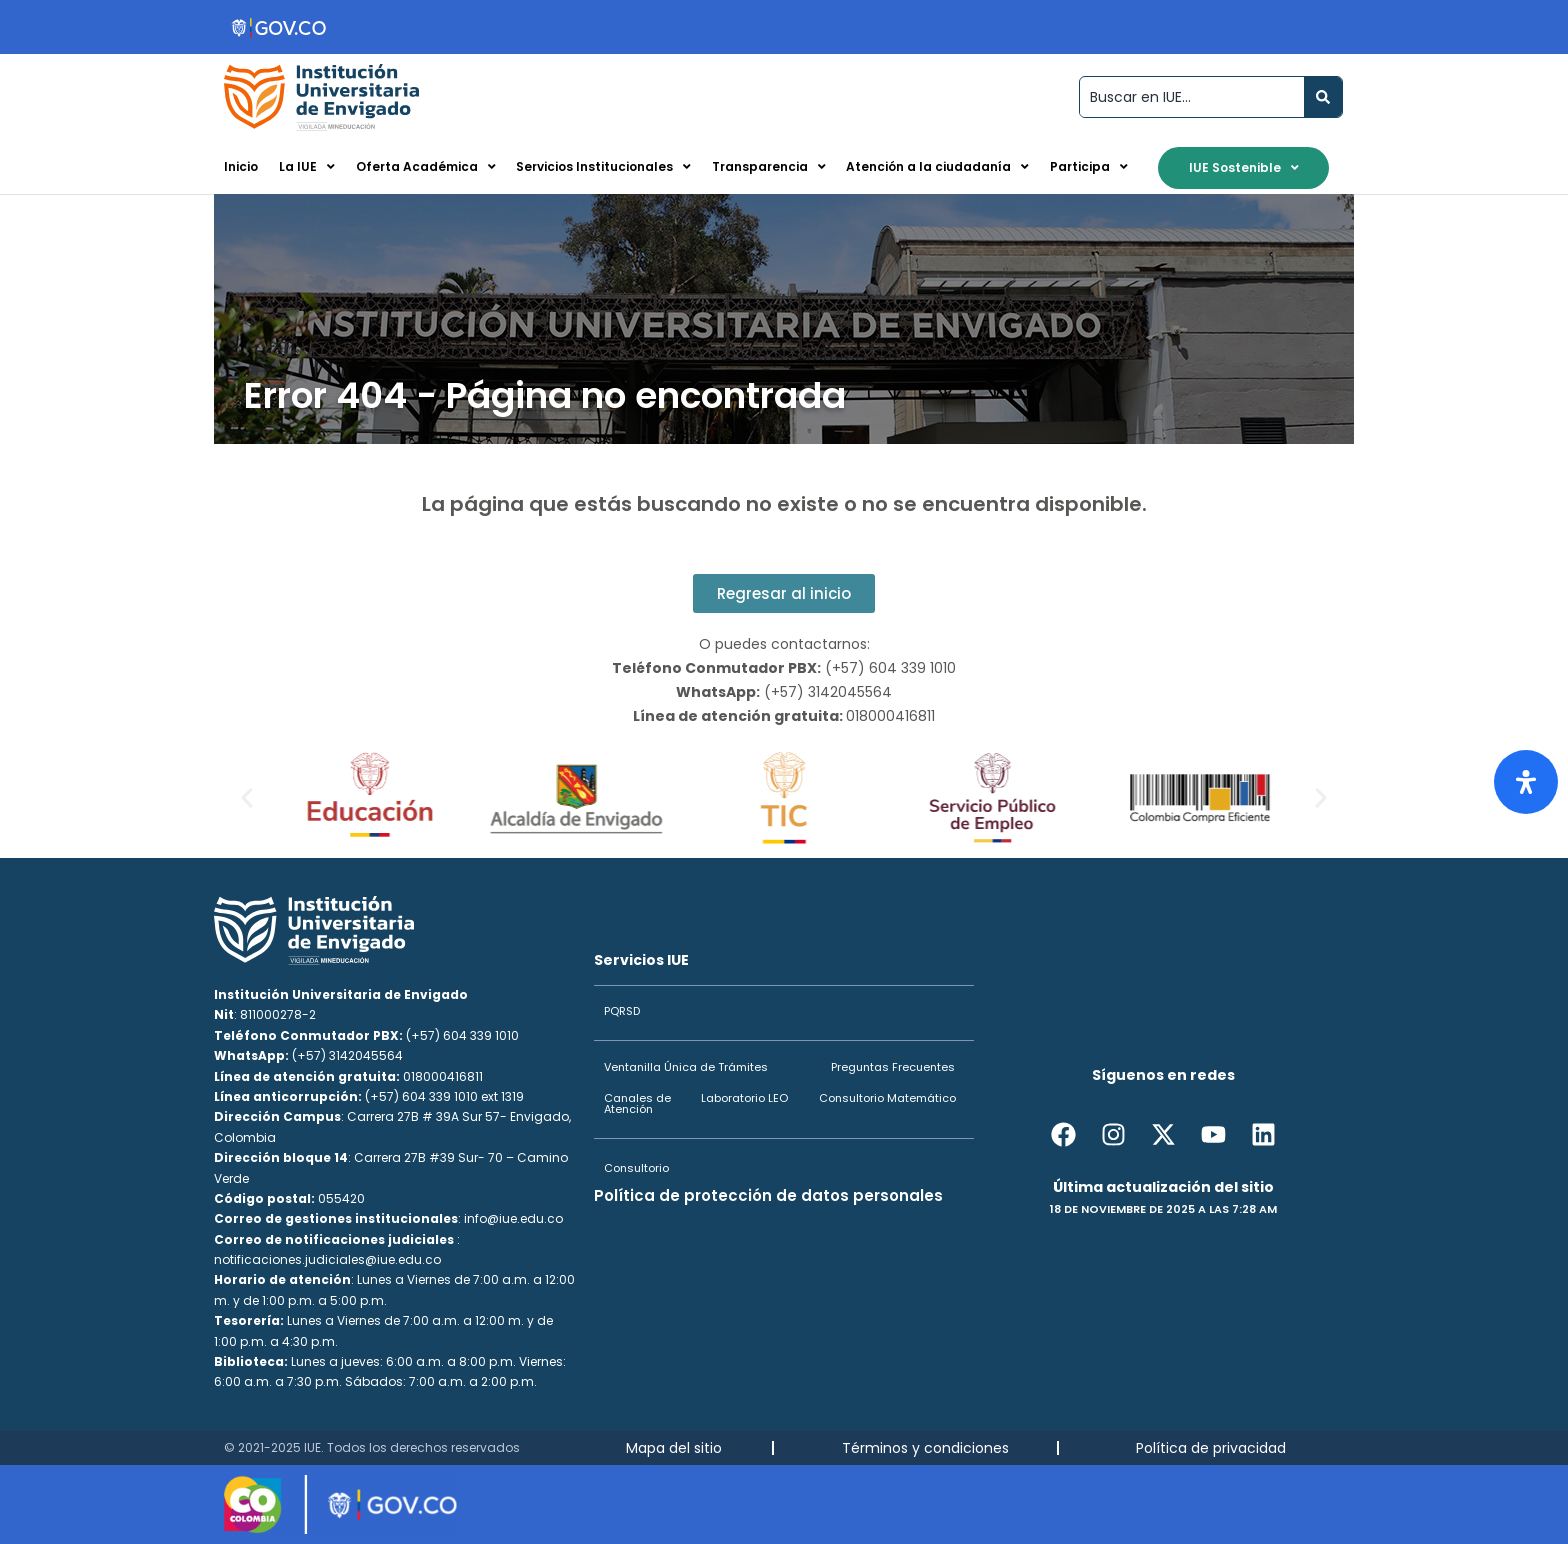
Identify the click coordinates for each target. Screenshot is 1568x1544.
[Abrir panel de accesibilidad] (1526, 782)
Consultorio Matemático (887, 1098)
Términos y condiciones (925, 1448)
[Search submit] (1323, 97)
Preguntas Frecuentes (893, 1067)
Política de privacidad (1211, 1448)
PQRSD (622, 1011)
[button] (247, 798)
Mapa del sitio (674, 1448)
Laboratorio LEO (744, 1098)
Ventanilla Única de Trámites (686, 1067)
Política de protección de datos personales (768, 1195)
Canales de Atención (637, 1103)
